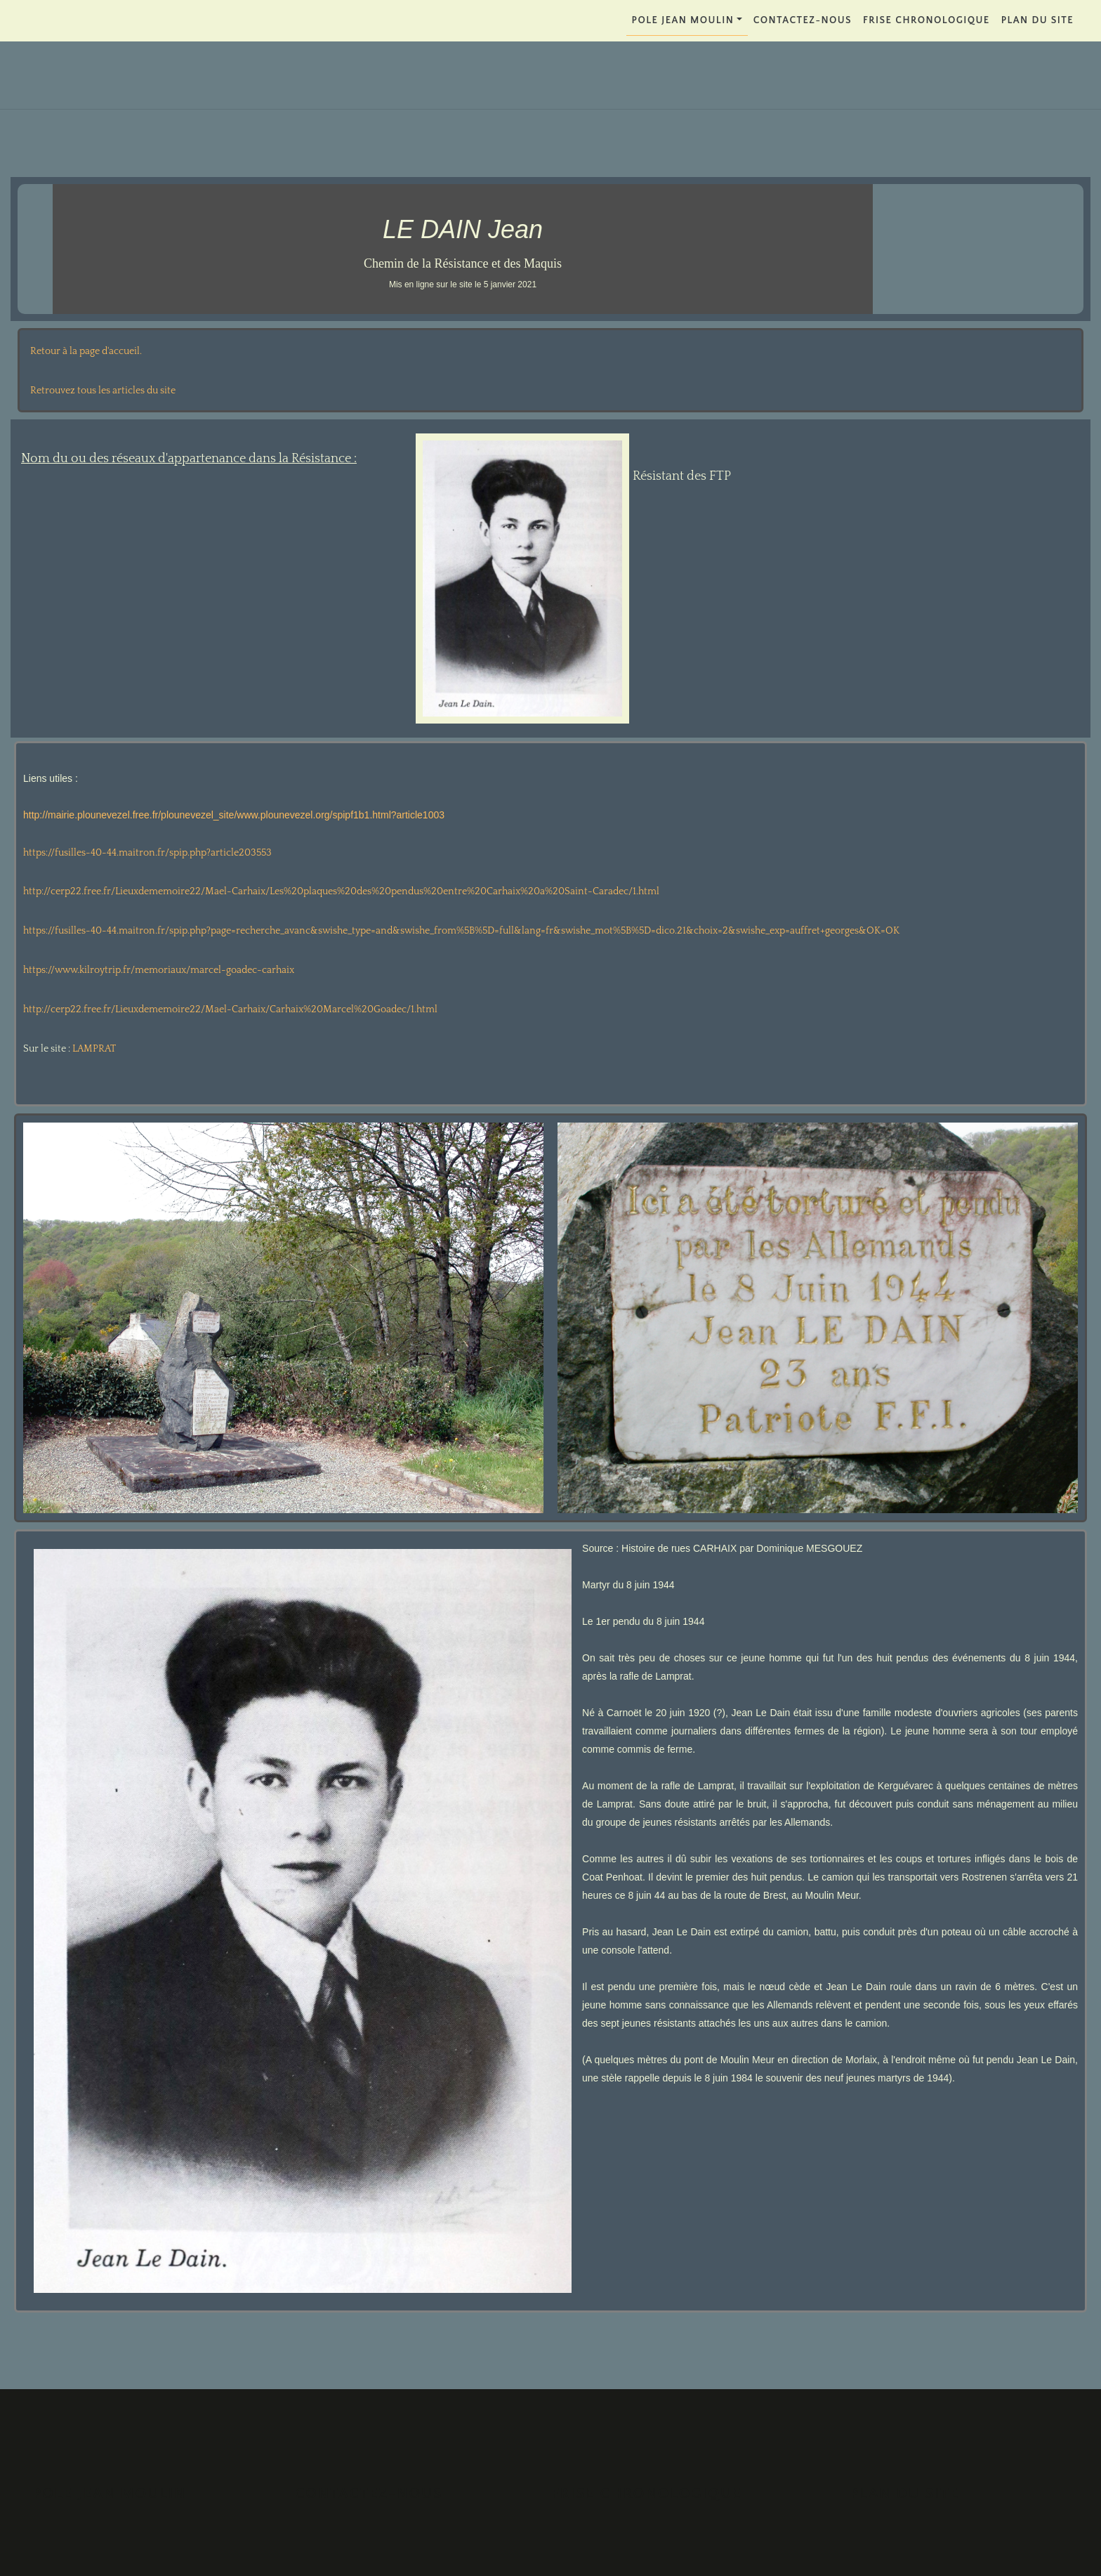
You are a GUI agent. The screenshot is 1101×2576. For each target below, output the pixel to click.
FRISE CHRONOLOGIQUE (926, 20)
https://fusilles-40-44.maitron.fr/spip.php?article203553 (147, 852)
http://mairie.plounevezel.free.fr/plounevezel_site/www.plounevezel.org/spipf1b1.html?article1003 (233, 814)
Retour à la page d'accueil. (86, 351)
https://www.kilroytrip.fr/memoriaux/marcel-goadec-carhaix (158, 970)
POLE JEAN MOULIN (683, 20)
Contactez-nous (802, 20)
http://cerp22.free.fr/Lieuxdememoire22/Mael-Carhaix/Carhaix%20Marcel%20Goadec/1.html (230, 1009)
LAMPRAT (94, 1048)
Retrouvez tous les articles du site (103, 390)
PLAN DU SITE (1037, 20)
